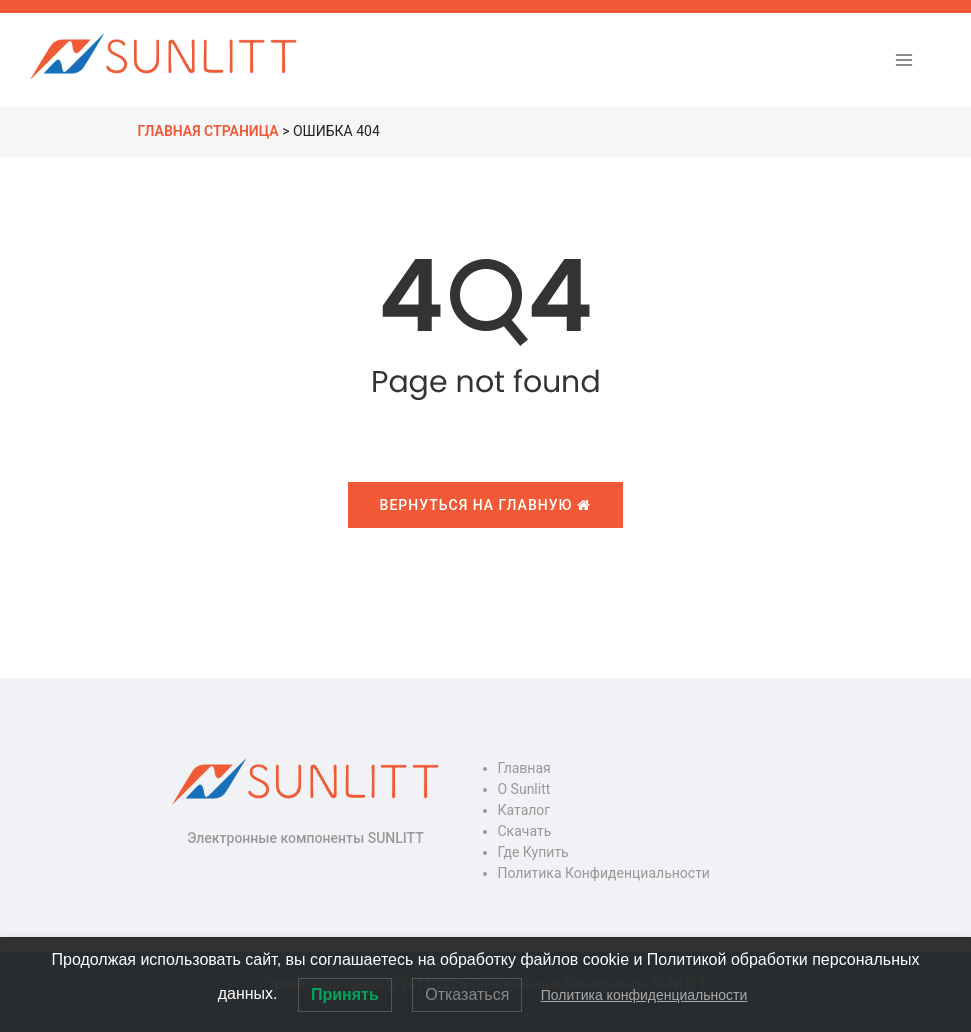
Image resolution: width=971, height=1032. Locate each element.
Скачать (525, 831)
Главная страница (208, 131)
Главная (524, 768)
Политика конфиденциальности (604, 873)
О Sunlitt (524, 789)
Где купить (533, 852)
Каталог (524, 810)
